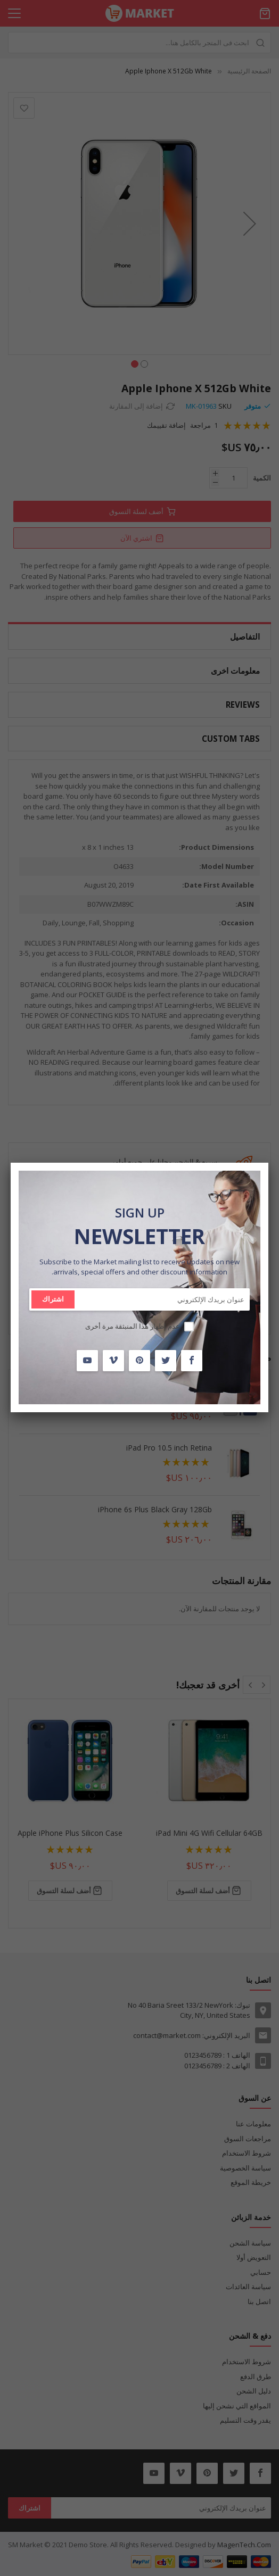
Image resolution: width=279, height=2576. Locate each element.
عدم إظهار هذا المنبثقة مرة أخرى (132, 1326)
